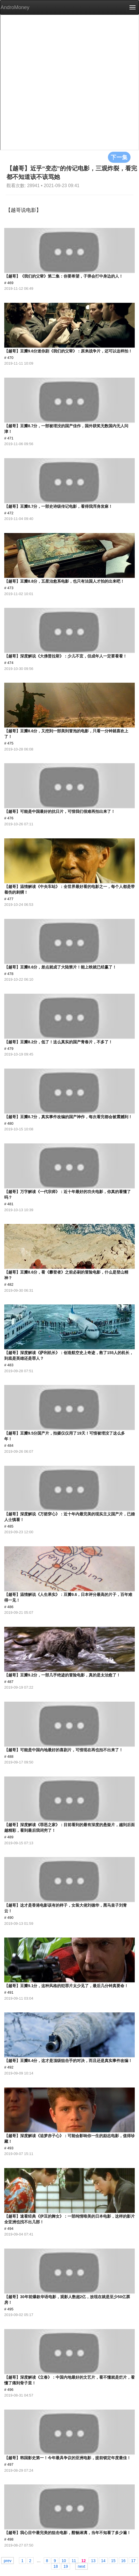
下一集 (119, 157)
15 (113, 2560)
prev (7, 2560)
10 (64, 2560)
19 (66, 2566)
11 (73, 2560)
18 (55, 2566)
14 (103, 2560)
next (81, 2566)
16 (123, 2560)
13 (93, 2560)
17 (133, 2560)
